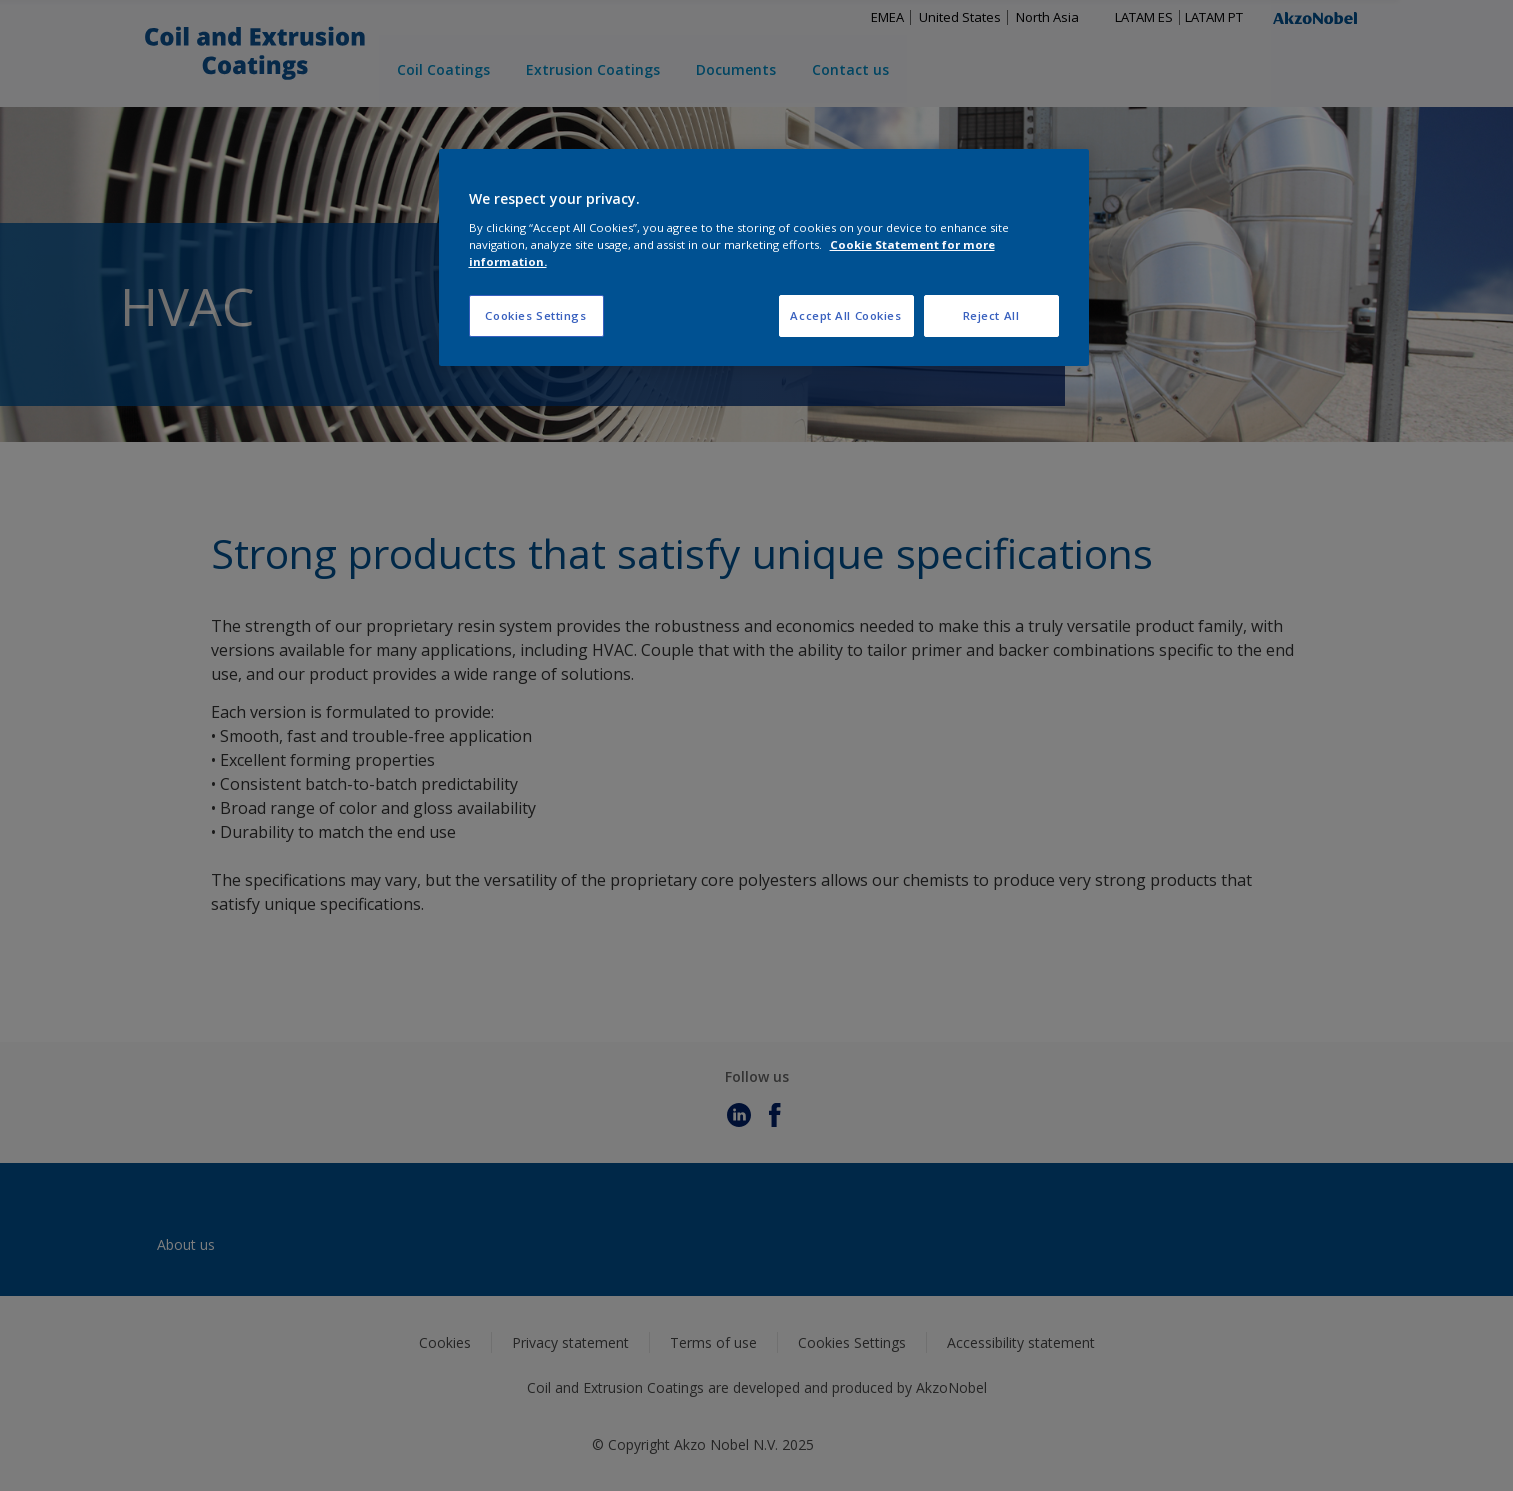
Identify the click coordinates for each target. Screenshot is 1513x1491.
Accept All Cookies (845, 315)
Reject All (991, 315)
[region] (764, 257)
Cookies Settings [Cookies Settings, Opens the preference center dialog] (535, 315)
